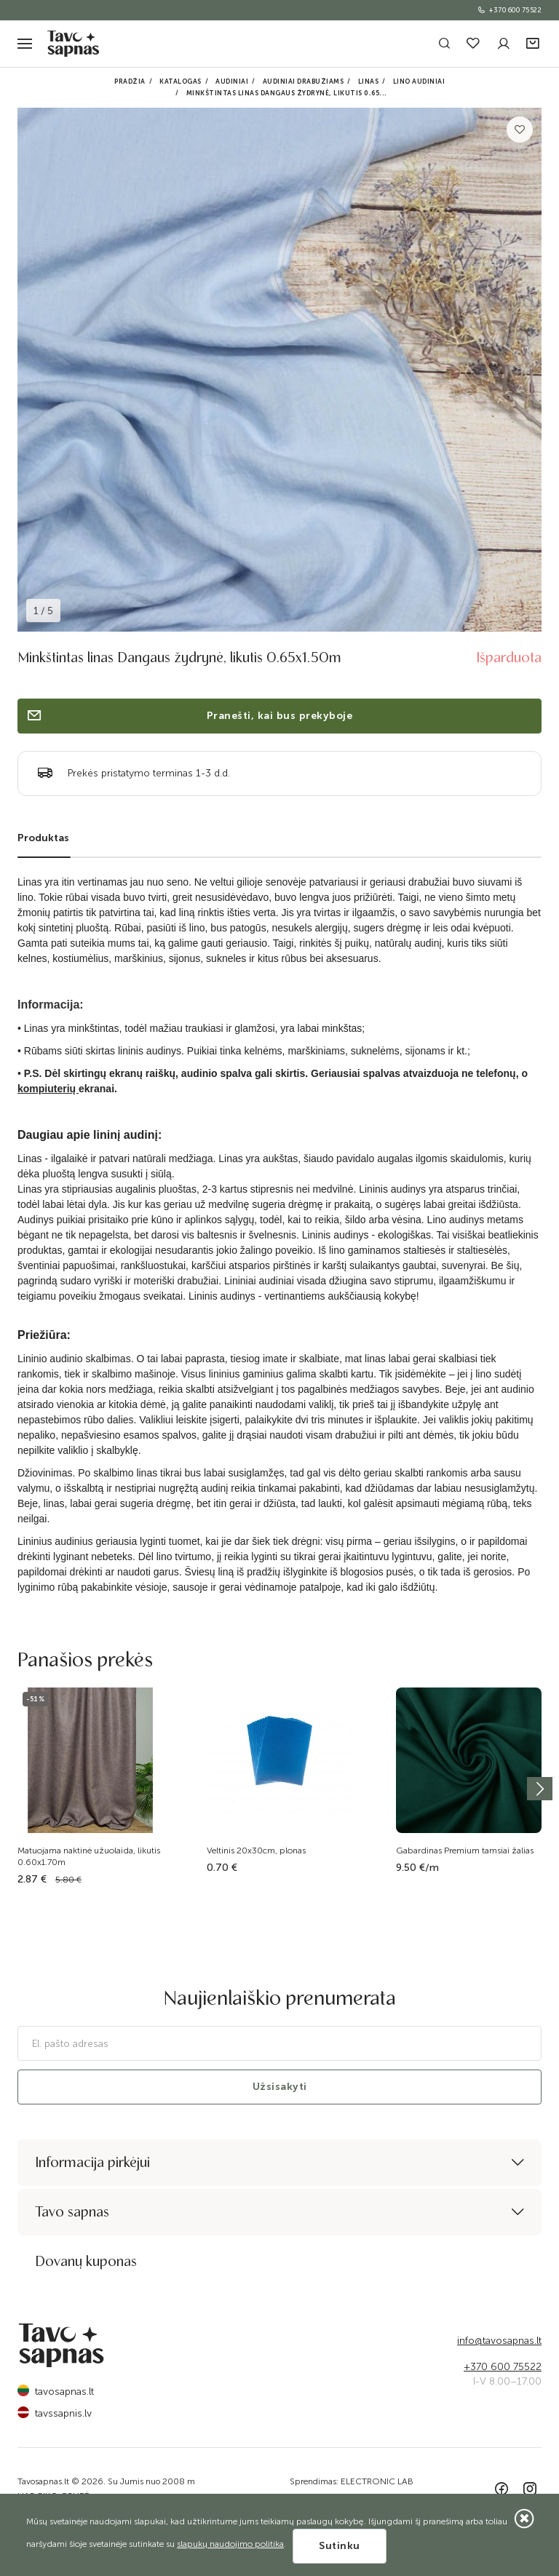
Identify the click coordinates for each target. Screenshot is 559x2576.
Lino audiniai (419, 81)
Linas (368, 81)
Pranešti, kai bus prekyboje (188, 715)
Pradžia (130, 81)
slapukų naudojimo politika (230, 2544)
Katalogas (180, 81)
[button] (534, 44)
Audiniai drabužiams (303, 81)
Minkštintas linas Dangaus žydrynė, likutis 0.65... (286, 93)
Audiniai (231, 81)
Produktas (43, 838)
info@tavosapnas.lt (499, 2340)
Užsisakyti (280, 2086)
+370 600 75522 (509, 10)
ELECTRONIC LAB (377, 2481)
